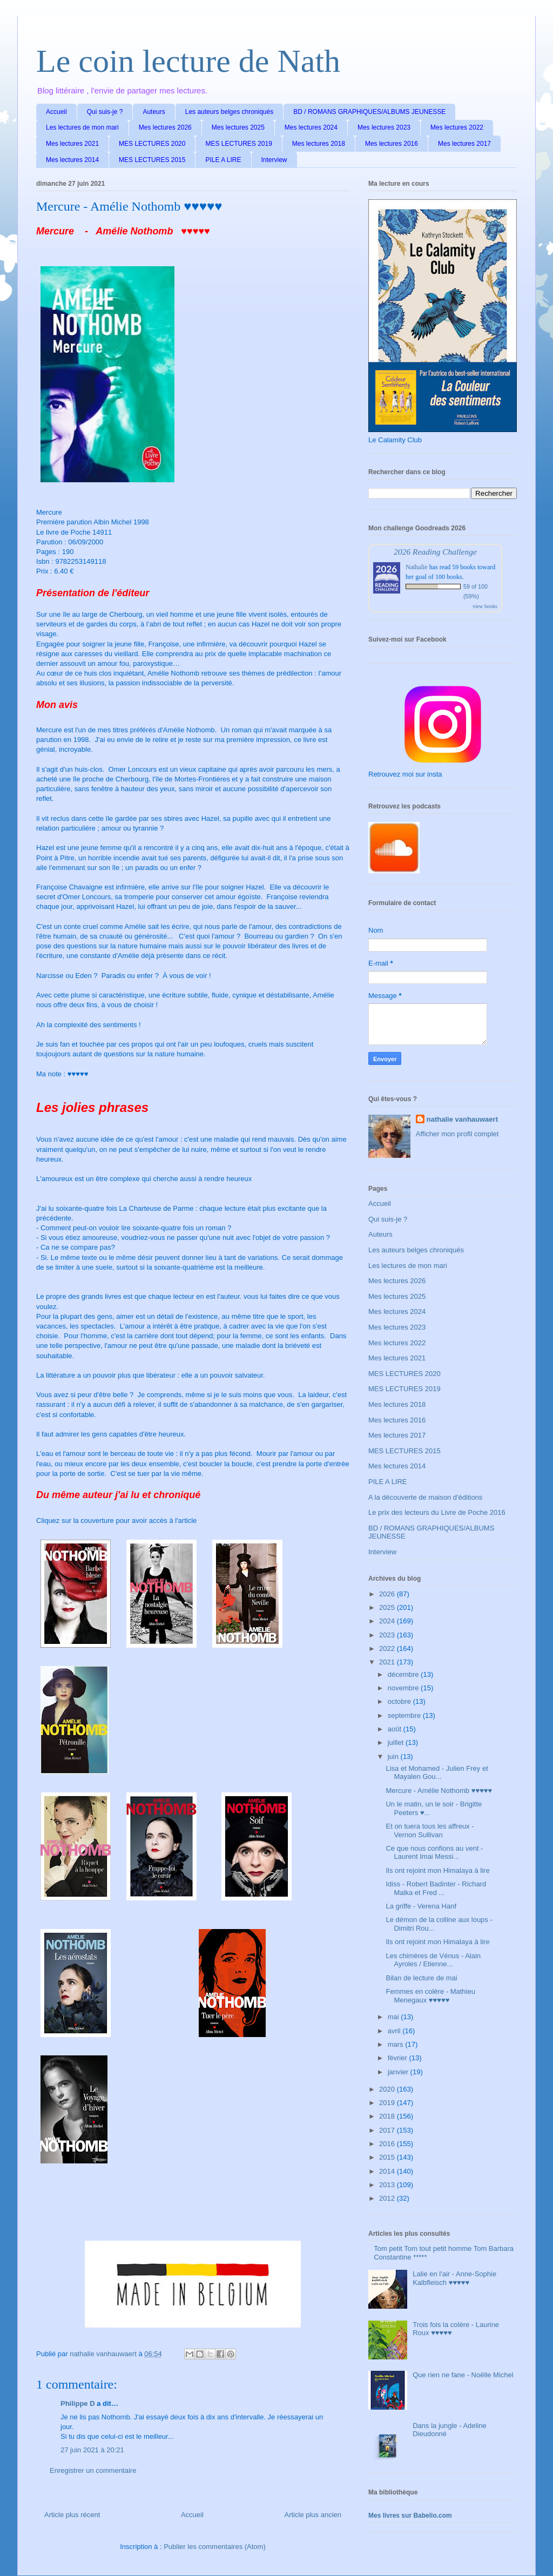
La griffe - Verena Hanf (421, 1906)
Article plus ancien (313, 2515)
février (398, 2058)
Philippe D (77, 2403)
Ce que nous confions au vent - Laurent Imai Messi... (434, 1852)
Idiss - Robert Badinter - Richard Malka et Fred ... (436, 1888)
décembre (404, 1674)
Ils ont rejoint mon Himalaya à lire (437, 1870)
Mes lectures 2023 (384, 127)
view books (485, 606)
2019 (388, 2103)
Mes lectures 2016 (391, 143)
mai (394, 2017)
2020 (388, 2089)
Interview (274, 160)
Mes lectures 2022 (456, 127)
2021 (388, 1662)
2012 (388, 2198)
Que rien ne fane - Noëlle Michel (463, 2375)
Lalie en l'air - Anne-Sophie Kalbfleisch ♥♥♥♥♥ (454, 2278)
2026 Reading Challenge (435, 551)
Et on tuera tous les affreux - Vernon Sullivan (430, 1830)
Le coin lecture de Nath (188, 61)
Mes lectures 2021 (72, 143)
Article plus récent (72, 2515)
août (395, 1729)
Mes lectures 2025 (238, 127)
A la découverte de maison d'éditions (425, 1497)
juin (394, 1756)
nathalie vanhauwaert (462, 1119)
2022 (388, 1648)
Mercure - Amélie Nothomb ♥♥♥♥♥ (439, 1790)
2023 (388, 1635)
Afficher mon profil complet (457, 1134)
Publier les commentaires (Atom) (215, 2547)
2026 (388, 1594)
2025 (388, 1607)
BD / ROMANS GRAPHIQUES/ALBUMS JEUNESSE (369, 112)
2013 (388, 2185)
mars (397, 2044)
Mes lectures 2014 (72, 160)
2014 (388, 2171)
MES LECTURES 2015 (152, 160)
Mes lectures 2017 (464, 143)
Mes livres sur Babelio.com (410, 2515)
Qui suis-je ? (105, 112)
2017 (388, 2130)
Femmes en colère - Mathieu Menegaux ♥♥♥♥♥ (430, 1995)
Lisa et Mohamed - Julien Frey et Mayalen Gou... (437, 1772)
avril (395, 2031)
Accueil (56, 112)
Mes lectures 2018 (318, 143)
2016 (388, 2144)
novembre (404, 1688)
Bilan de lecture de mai (421, 1978)
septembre (405, 1715)
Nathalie (417, 567)
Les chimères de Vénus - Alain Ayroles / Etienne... (433, 1960)
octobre (400, 1701)
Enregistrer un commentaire (93, 2470)
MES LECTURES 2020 (152, 143)
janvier (399, 2072)
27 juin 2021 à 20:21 (92, 2450)
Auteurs (154, 112)
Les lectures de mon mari (82, 127)
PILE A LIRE (223, 160)
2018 (388, 2116)
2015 (388, 2157)
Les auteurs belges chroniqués (229, 112)
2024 (388, 1621)
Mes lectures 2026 (165, 127)
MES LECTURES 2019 (238, 143)
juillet (397, 1742)
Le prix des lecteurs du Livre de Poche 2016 (436, 1512)
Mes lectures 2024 (311, 127)
